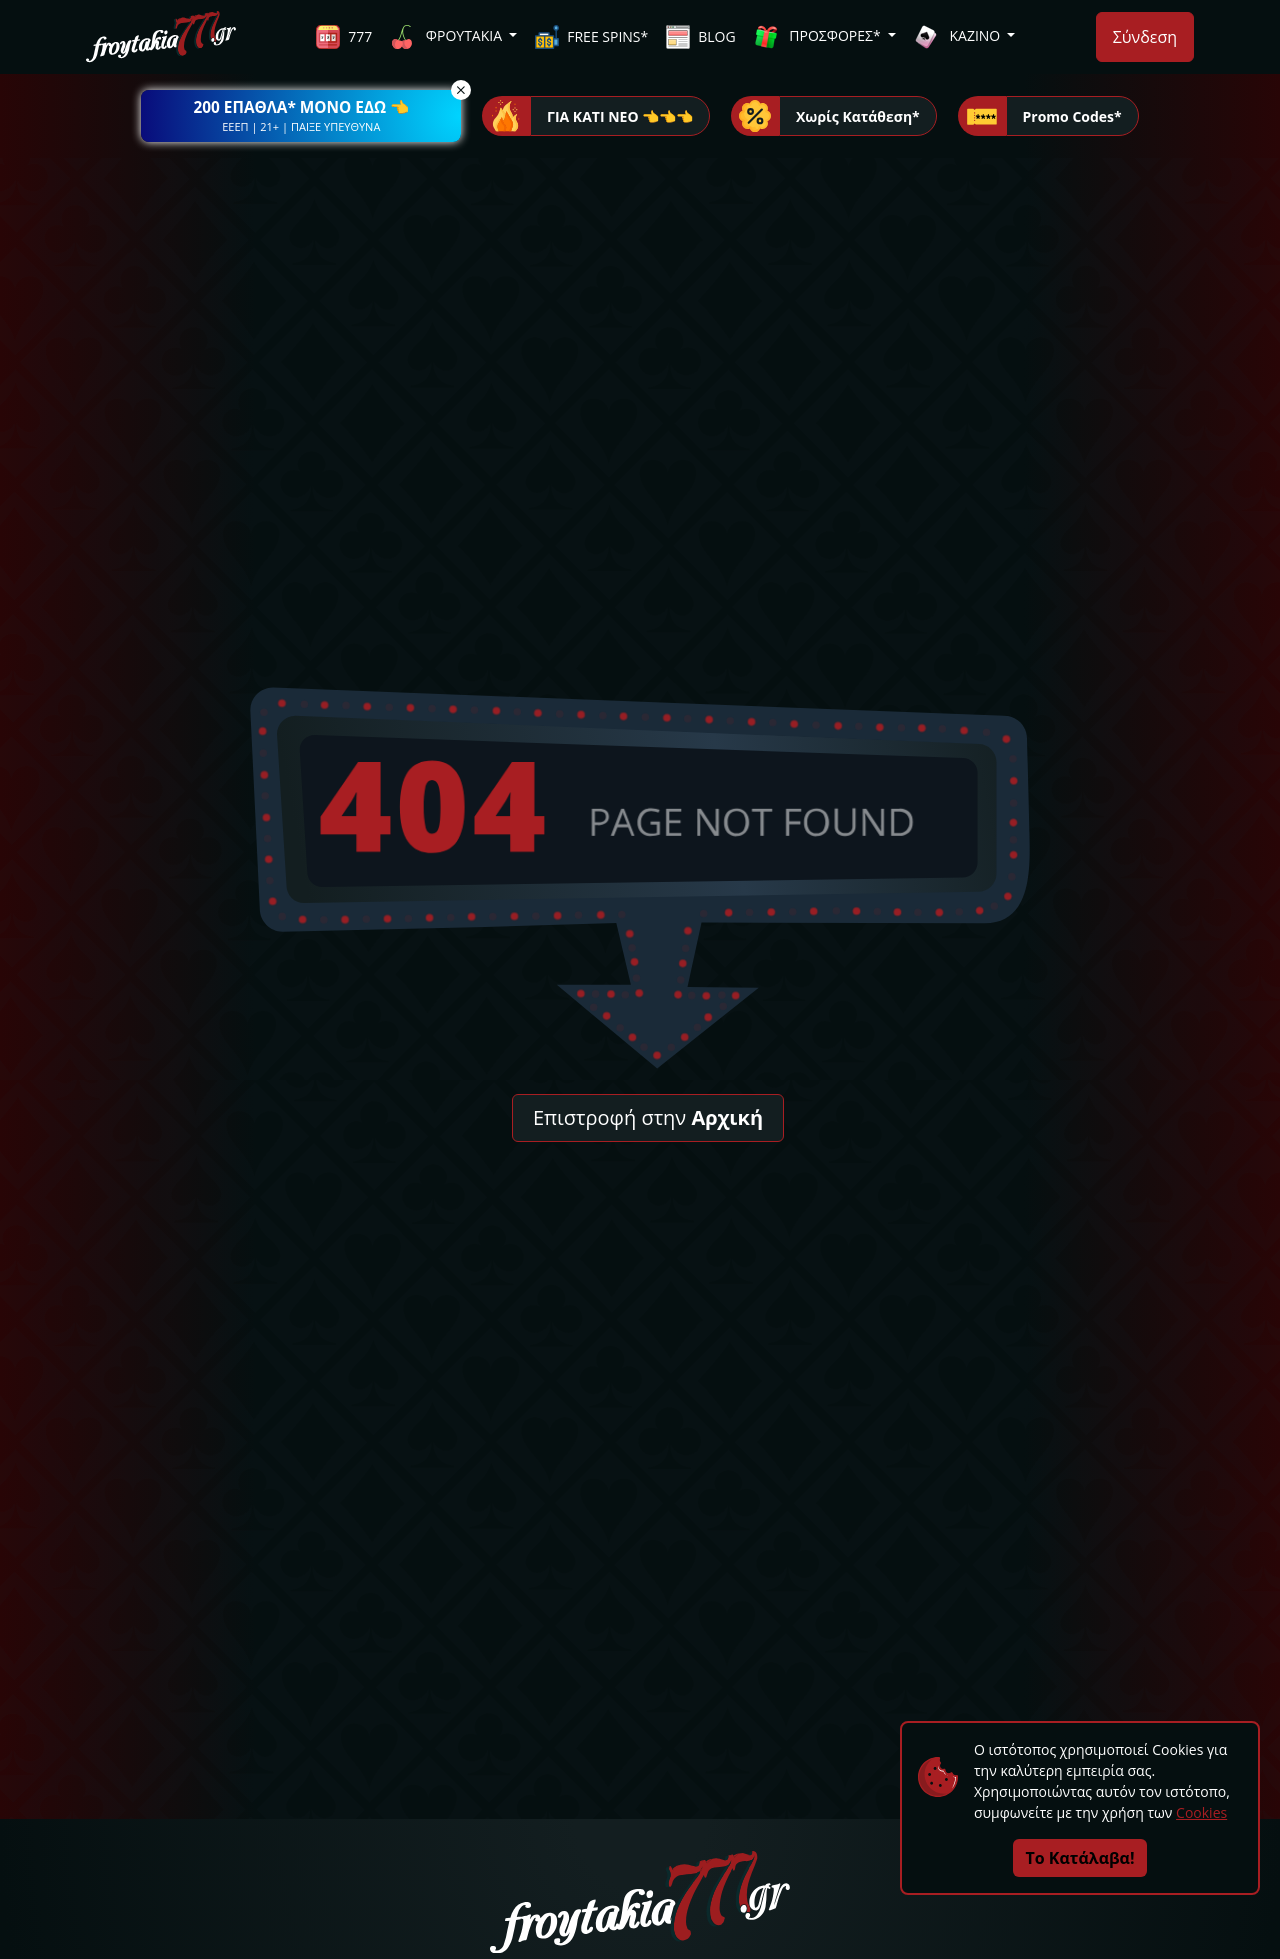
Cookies (1201, 1812)
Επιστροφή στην (648, 1117)
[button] (301, 116)
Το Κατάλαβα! (1080, 1858)
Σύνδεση (1145, 37)
